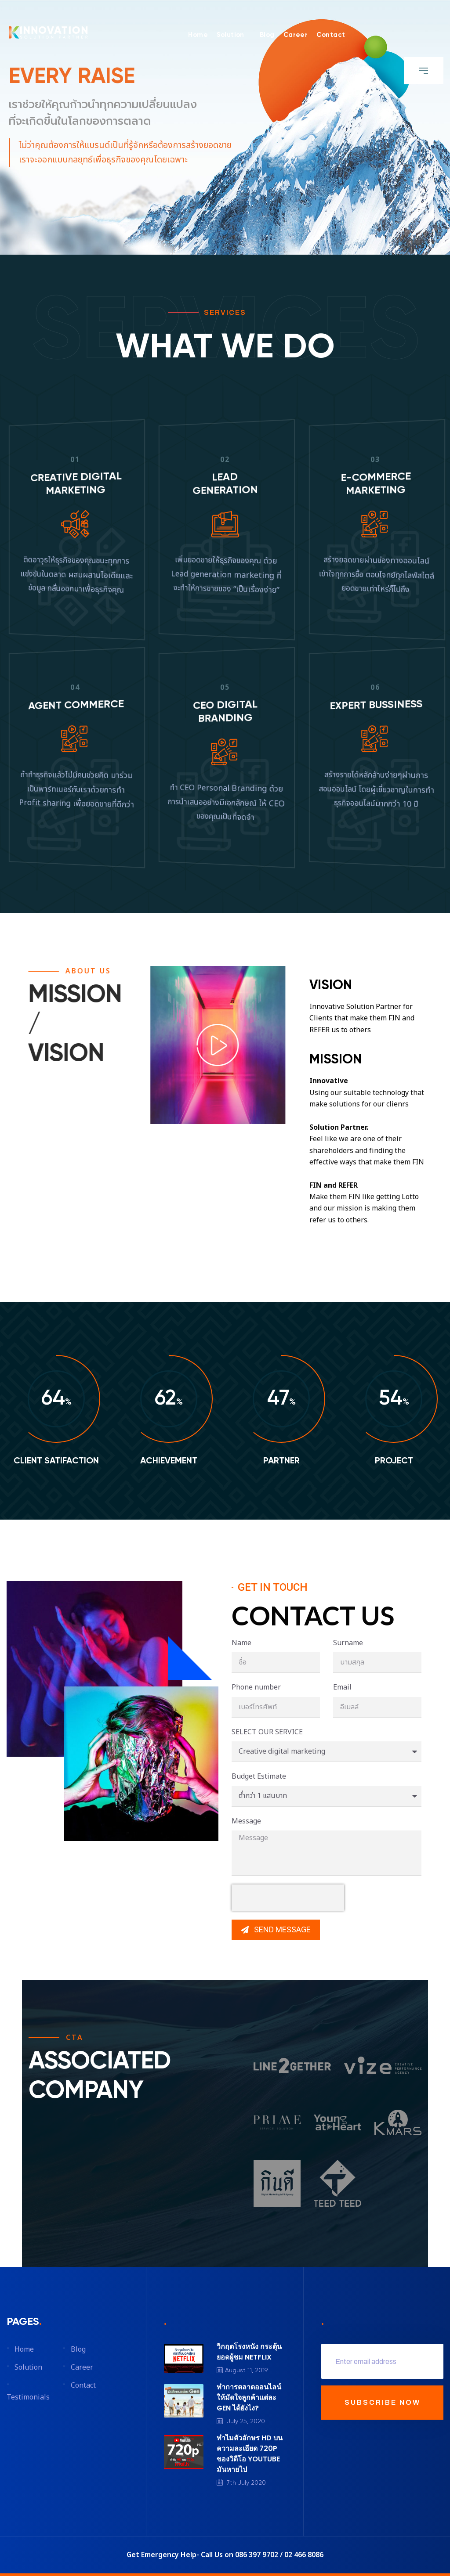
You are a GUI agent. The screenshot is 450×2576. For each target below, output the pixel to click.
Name (241, 1643)
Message (246, 1821)
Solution (230, 35)
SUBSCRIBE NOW (383, 2402)
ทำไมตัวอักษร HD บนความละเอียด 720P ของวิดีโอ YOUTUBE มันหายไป (250, 2454)
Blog (267, 35)
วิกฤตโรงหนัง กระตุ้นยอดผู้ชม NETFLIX (249, 2352)
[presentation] (288, 1897)
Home (198, 35)
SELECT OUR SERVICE (267, 1732)
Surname (348, 1643)
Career (295, 35)
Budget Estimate (259, 1776)
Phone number (256, 1687)
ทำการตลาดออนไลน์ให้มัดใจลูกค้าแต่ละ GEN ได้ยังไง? (249, 2397)
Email (342, 1687)
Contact (330, 35)
